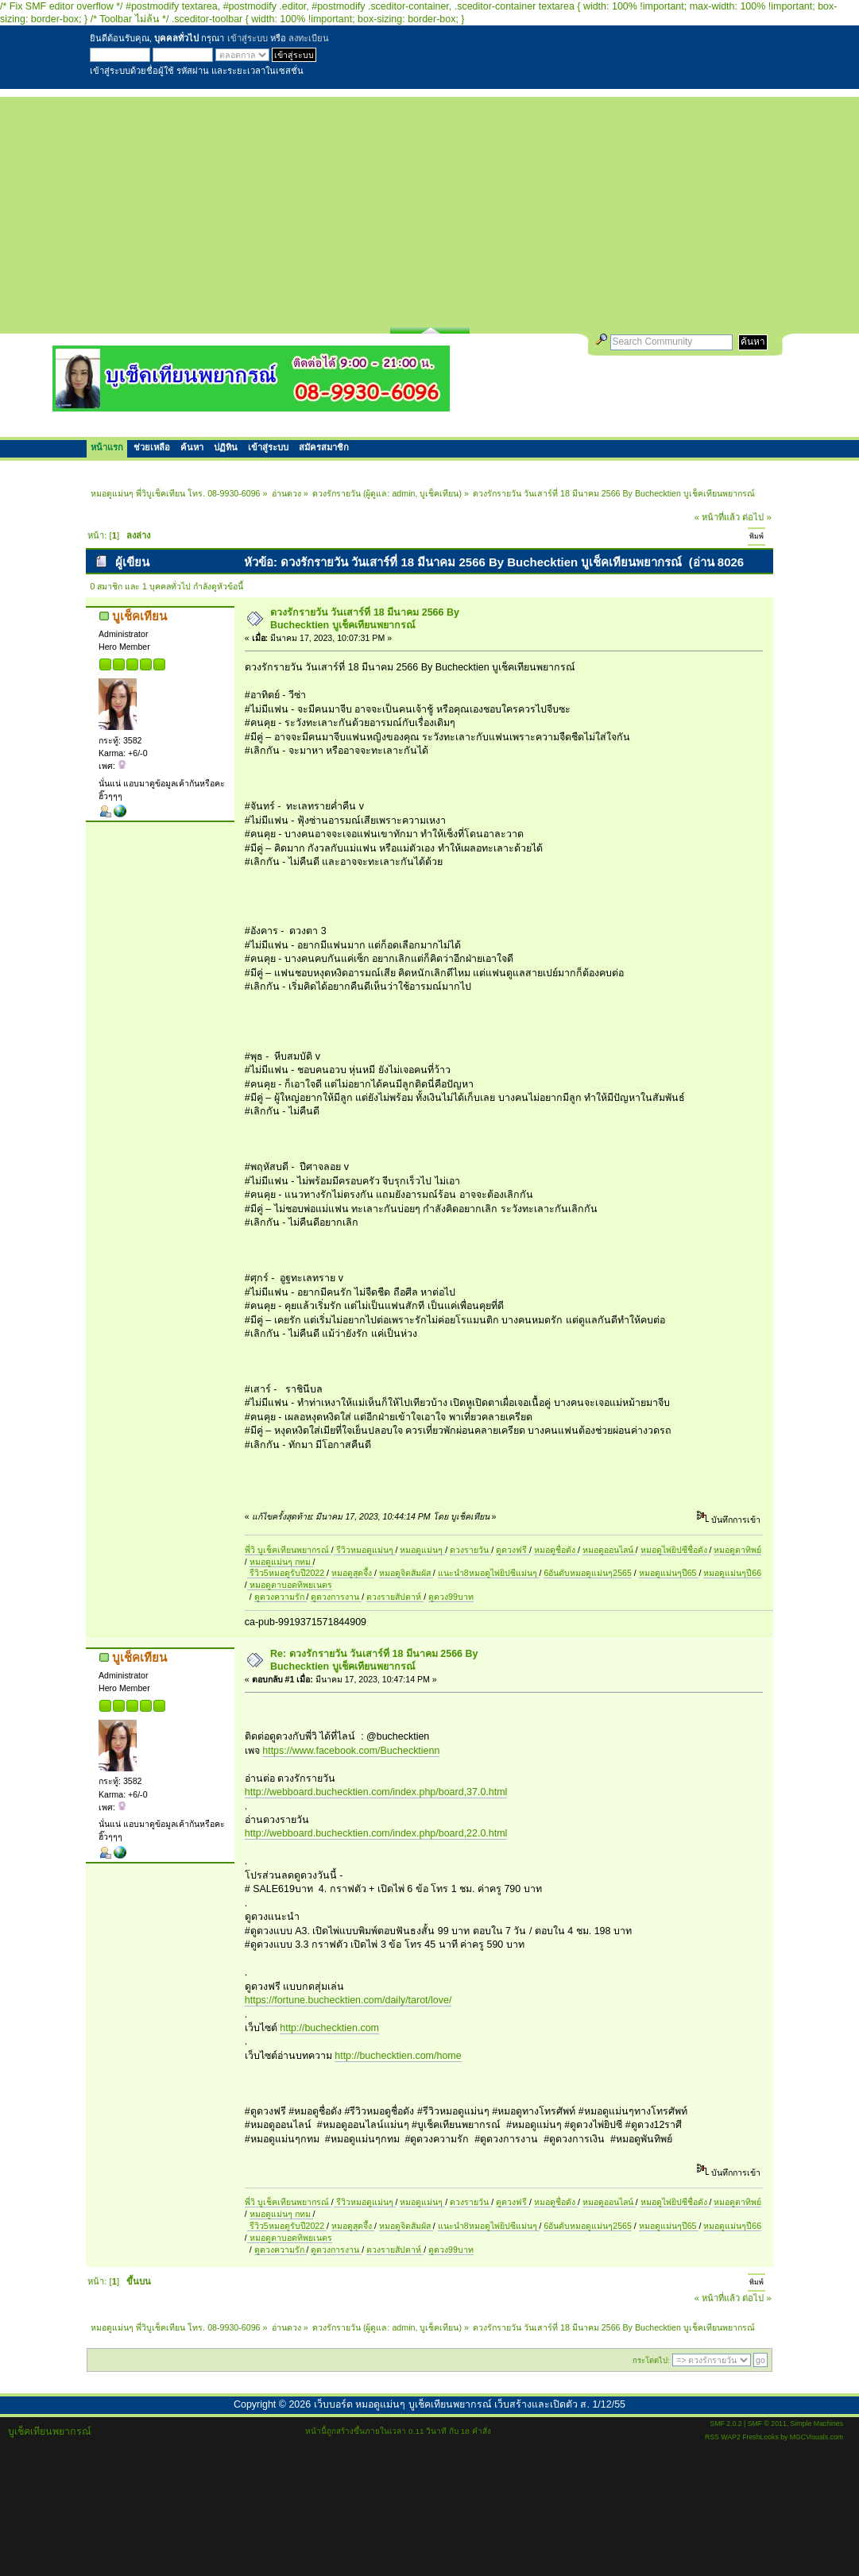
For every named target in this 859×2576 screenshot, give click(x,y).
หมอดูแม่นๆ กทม (281, 1561)
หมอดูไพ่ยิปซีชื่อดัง (675, 1549)
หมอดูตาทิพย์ (737, 1549)
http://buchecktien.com (329, 2027)
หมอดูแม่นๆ (422, 1549)
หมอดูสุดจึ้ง (352, 1573)
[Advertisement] (429, 208)
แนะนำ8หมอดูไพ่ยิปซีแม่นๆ (489, 1573)
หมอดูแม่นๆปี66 (732, 1573)
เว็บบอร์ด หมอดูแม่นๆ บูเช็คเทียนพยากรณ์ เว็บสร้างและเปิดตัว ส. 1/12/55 (469, 2404)
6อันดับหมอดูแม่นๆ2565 (587, 1573)
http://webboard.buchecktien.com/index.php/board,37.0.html (376, 1792)
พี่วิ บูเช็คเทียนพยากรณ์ (288, 1549)
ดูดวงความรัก (280, 1596)
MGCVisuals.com (816, 2437)
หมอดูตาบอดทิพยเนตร (289, 1584)
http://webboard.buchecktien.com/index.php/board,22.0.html (376, 1833)
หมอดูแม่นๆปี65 (669, 1573)
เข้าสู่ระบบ (247, 38)
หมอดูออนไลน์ (609, 1549)
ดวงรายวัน (470, 1549)
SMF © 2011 (767, 2423)
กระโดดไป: (651, 2360)
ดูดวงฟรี (512, 1549)
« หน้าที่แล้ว (717, 517)
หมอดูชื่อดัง (556, 1549)
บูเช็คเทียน (439, 493)
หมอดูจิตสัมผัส (406, 1573)
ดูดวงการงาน (336, 1596)
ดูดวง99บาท (451, 1596)
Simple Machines (817, 2423)
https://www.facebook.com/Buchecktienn (350, 1750)
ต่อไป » (756, 517)
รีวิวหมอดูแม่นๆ (365, 1549)
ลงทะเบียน (308, 38)
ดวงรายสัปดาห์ (395, 1596)
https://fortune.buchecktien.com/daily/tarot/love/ (348, 2000)
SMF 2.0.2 (725, 2423)
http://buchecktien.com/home (398, 2055)
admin (403, 493)
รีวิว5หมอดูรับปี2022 (287, 1573)
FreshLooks (760, 2437)
